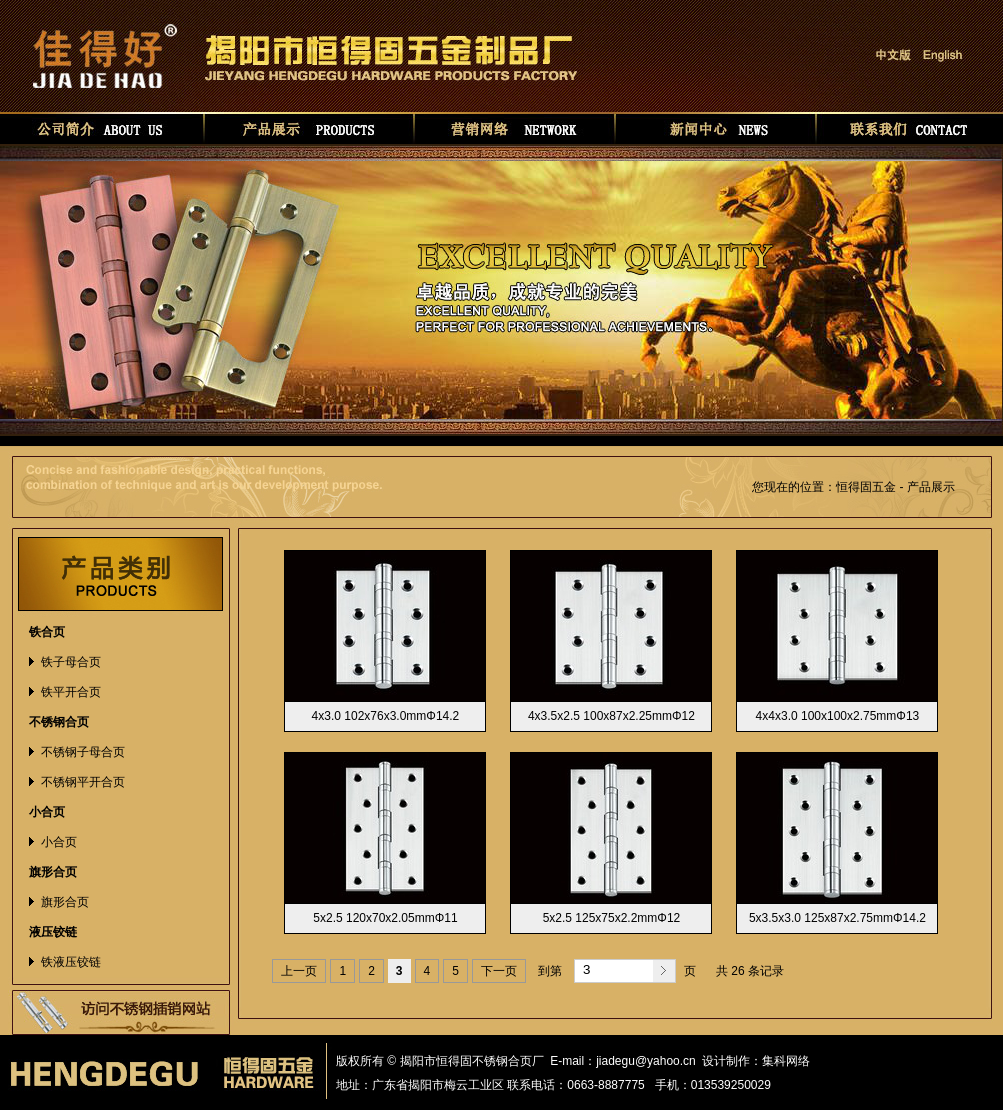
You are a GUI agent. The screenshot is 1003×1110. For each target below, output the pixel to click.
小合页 (59, 842)
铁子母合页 (71, 662)
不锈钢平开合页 (83, 782)
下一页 (499, 971)
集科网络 (786, 1061)
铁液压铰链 (71, 962)
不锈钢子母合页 (83, 752)
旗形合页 (65, 902)
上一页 (299, 971)
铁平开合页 (71, 692)
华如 (829, 1061)
